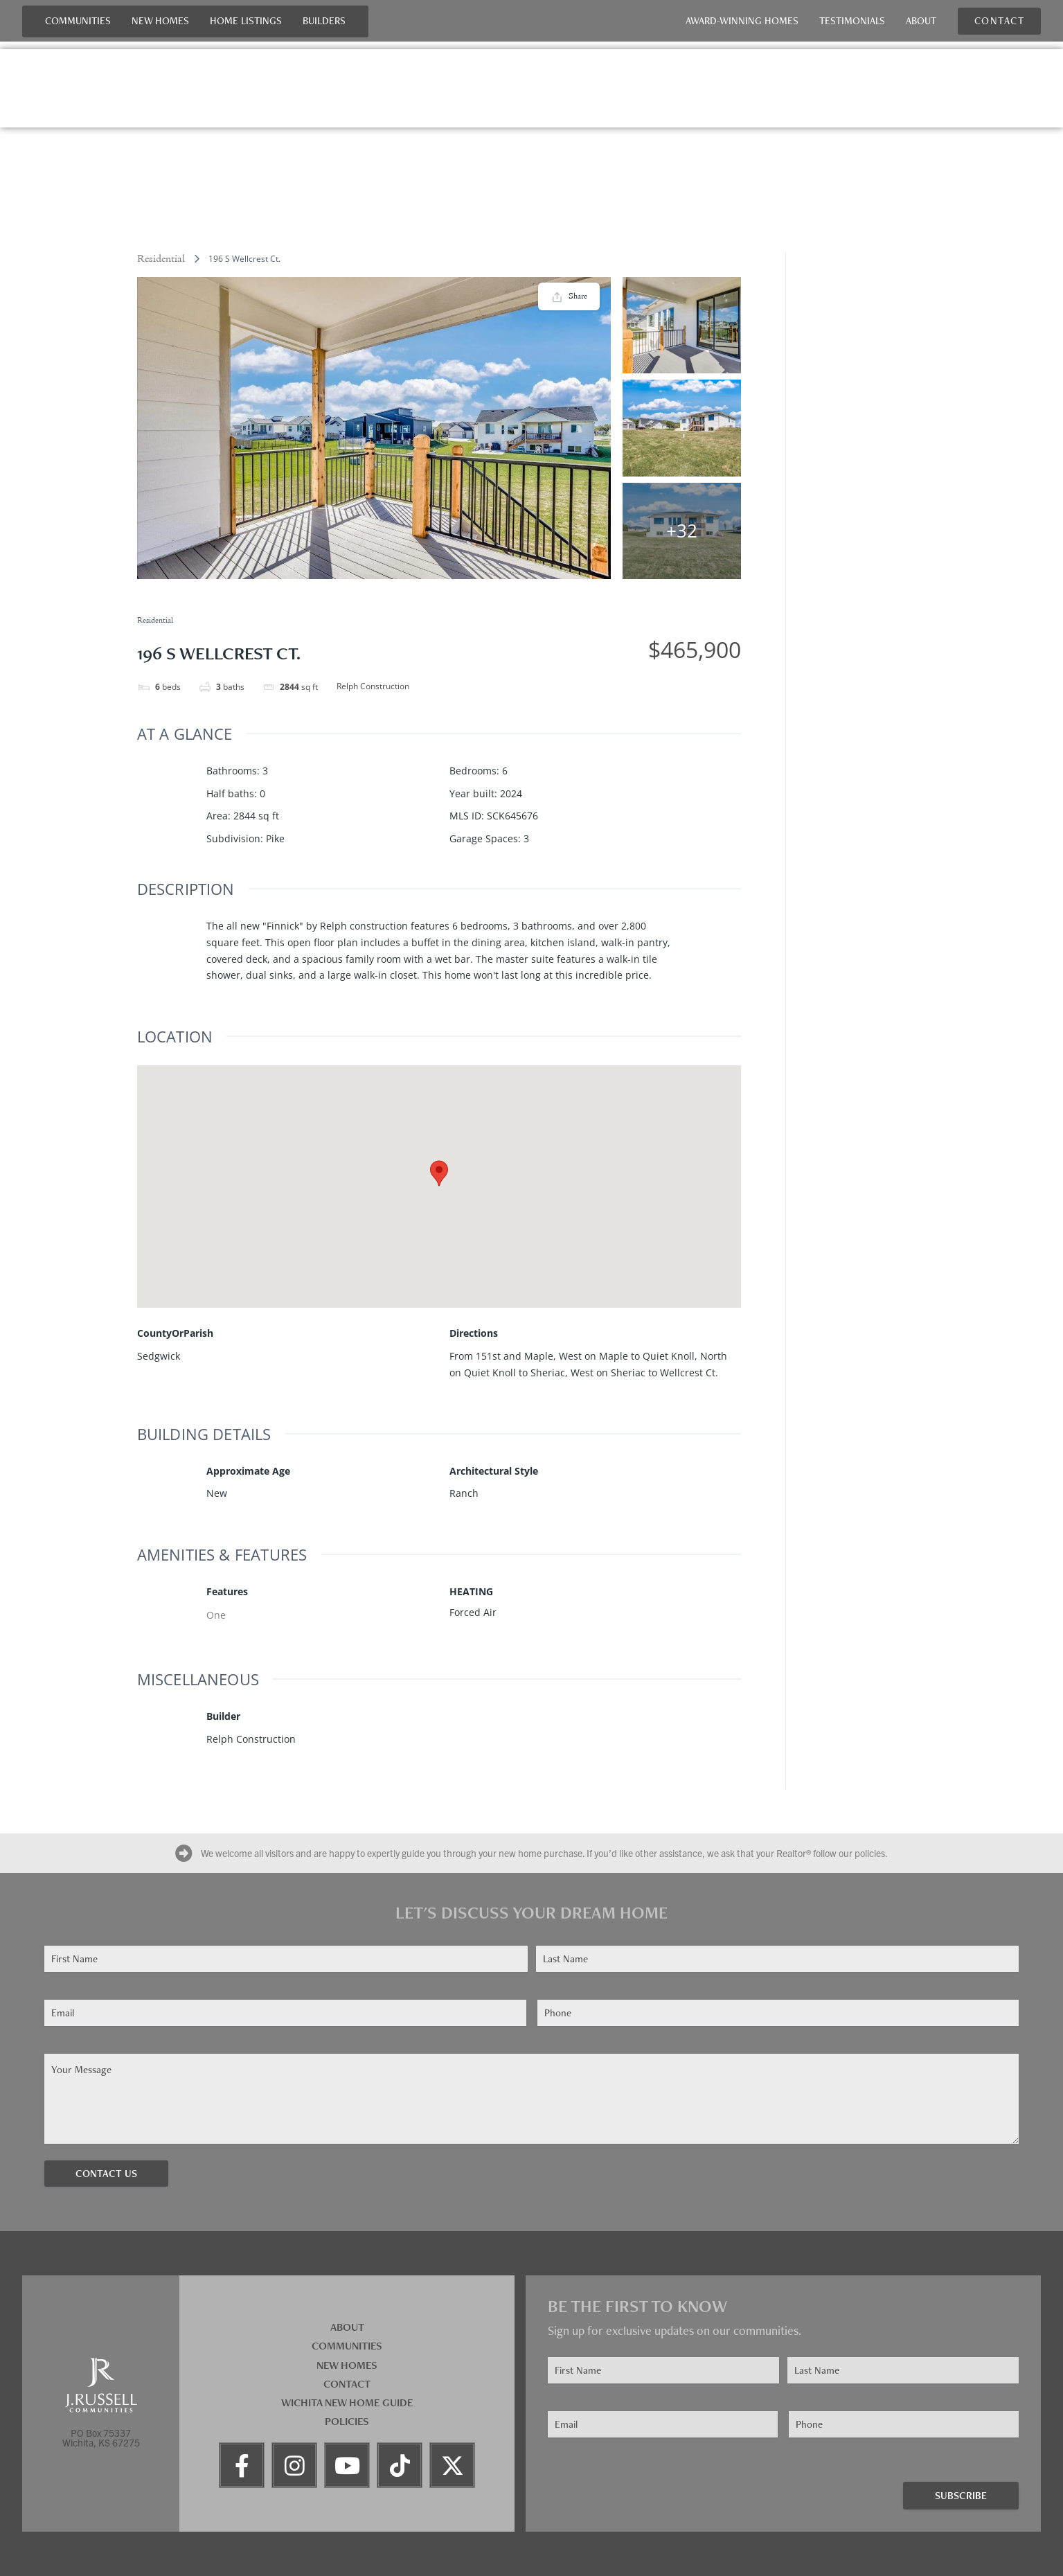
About (921, 21)
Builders (324, 21)
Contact (346, 2384)
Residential (161, 259)
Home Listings (246, 21)
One (216, 1615)
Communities (78, 21)
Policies (347, 2421)
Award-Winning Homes (742, 21)
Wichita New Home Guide (347, 2402)
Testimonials (852, 21)
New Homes (160, 21)
